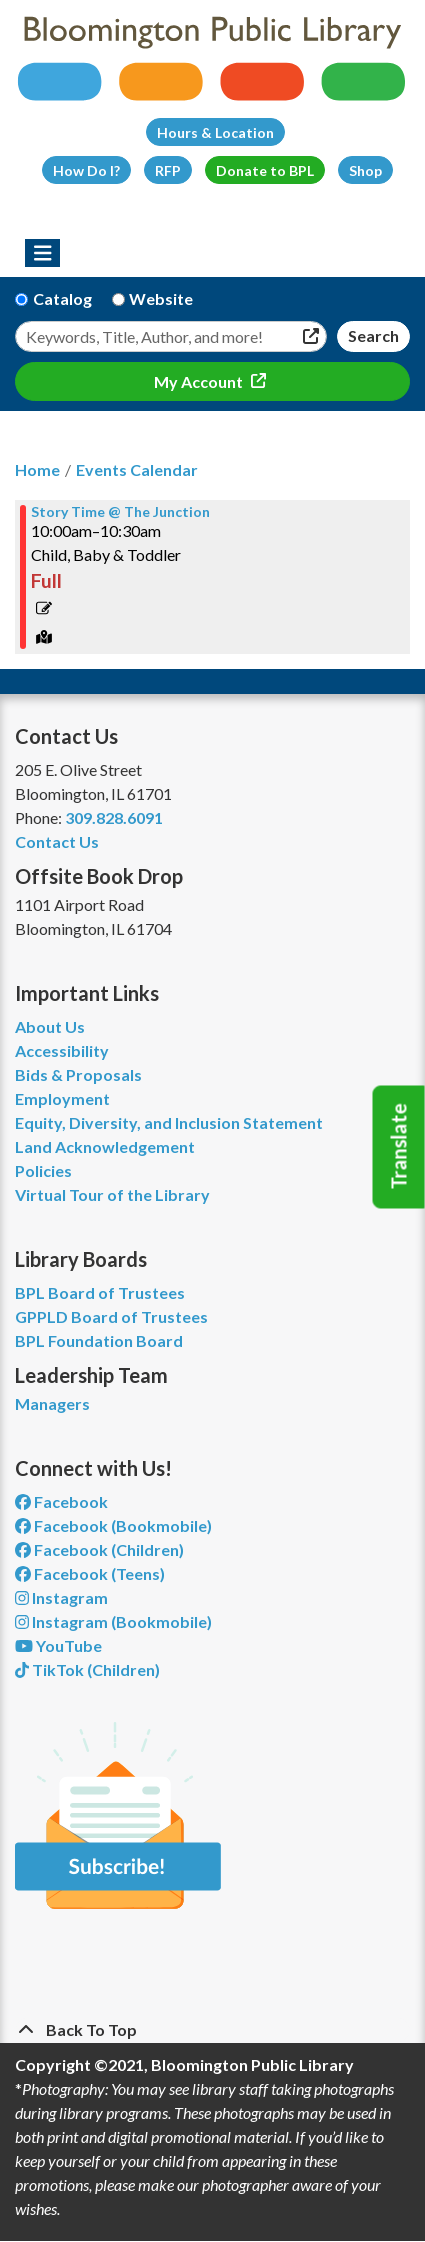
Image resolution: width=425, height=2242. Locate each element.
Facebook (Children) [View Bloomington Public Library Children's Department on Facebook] (99, 1549)
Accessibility (62, 1050)
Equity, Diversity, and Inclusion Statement (169, 1122)
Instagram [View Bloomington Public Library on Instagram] (61, 1597)
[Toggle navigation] (42, 253)
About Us (50, 1026)
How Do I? (86, 170)
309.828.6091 (114, 817)
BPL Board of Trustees (100, 1292)
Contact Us (57, 841)
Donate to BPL (265, 170)
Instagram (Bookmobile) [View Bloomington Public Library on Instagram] (113, 1621)
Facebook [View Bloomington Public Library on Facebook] (61, 1501)
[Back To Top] (212, 2030)
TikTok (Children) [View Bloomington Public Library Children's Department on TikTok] (87, 1669)
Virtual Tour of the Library (112, 1194)
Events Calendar (137, 469)
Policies (43, 1170)
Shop (365, 170)
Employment (62, 1098)
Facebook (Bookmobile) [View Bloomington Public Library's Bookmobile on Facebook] (113, 1525)
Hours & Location (215, 132)
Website (161, 298)
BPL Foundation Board (99, 1340)
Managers (52, 1403)
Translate (399, 1147)
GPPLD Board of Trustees (111, 1316)
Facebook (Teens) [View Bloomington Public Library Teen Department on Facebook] (90, 1573)
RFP (168, 170)
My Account (200, 381)
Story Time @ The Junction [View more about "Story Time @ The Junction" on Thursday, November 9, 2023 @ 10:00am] (120, 512)
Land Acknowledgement (105, 1146)
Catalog (62, 298)
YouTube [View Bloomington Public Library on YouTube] (58, 1645)
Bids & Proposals (78, 1074)
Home (37, 469)
